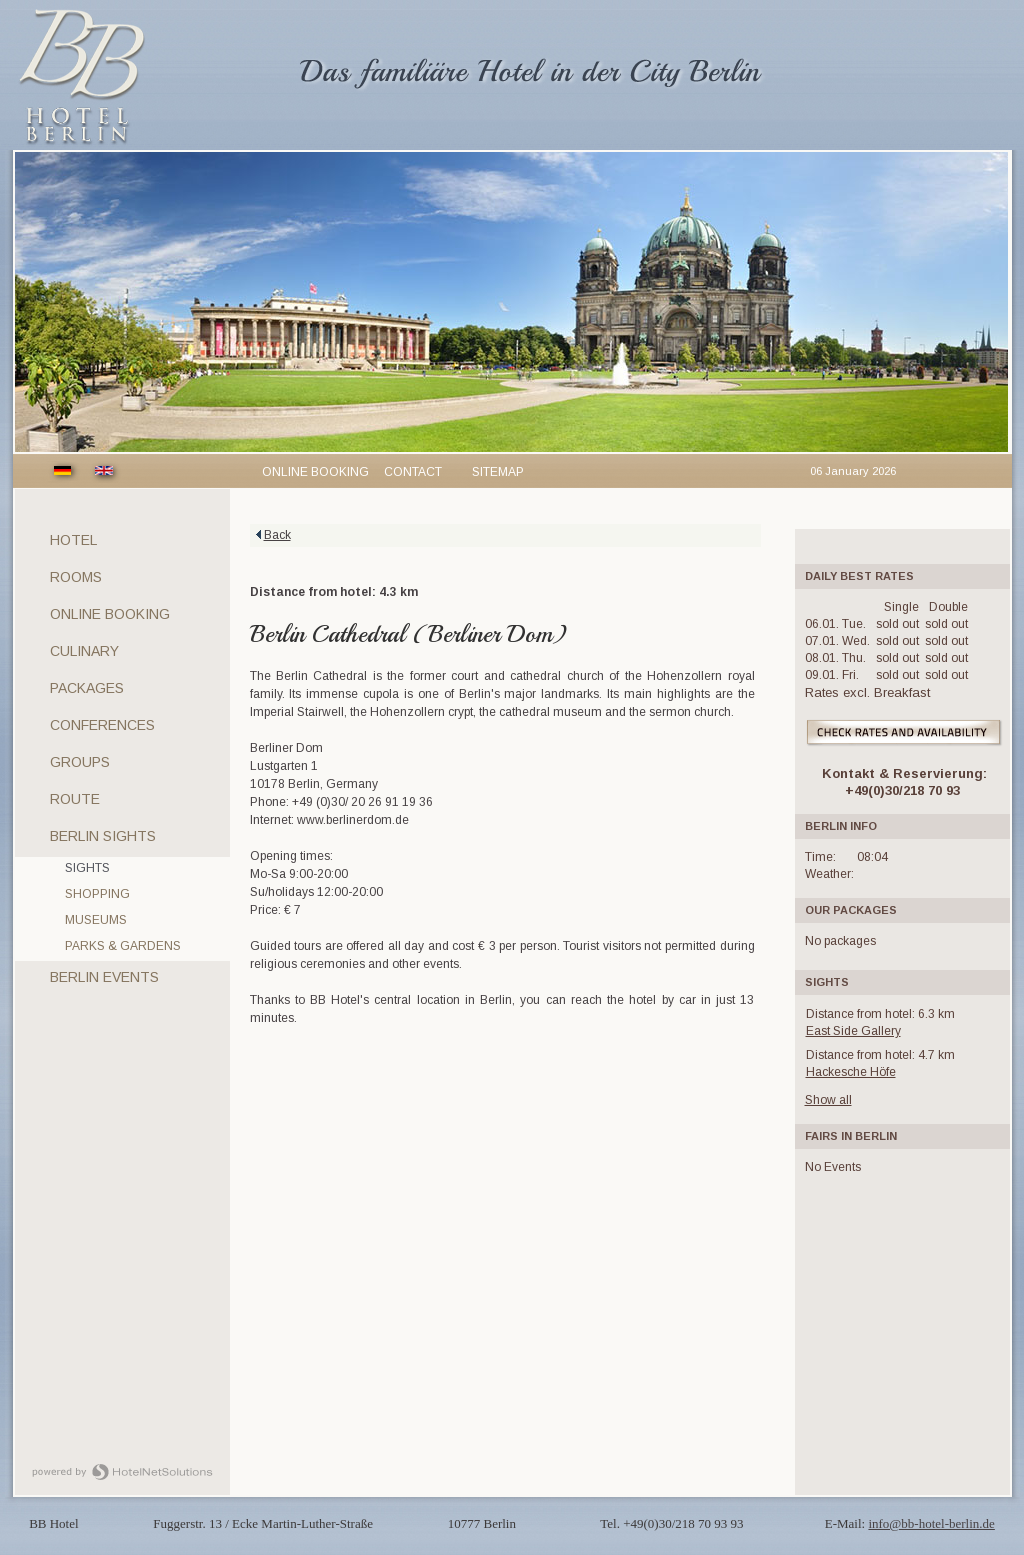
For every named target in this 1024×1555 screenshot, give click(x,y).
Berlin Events (104, 977)
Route (75, 799)
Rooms (76, 577)
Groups (80, 762)
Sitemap (498, 472)
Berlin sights (103, 836)
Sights (87, 868)
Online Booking (110, 614)
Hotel (73, 540)
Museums (96, 920)
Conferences (102, 725)
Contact (413, 472)
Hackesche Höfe (851, 1072)
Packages (87, 688)
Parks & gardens (123, 946)
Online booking (315, 472)
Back (277, 535)
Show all (828, 1100)
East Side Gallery (853, 1031)
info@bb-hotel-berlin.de (931, 1523)
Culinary (84, 651)
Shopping (97, 894)
